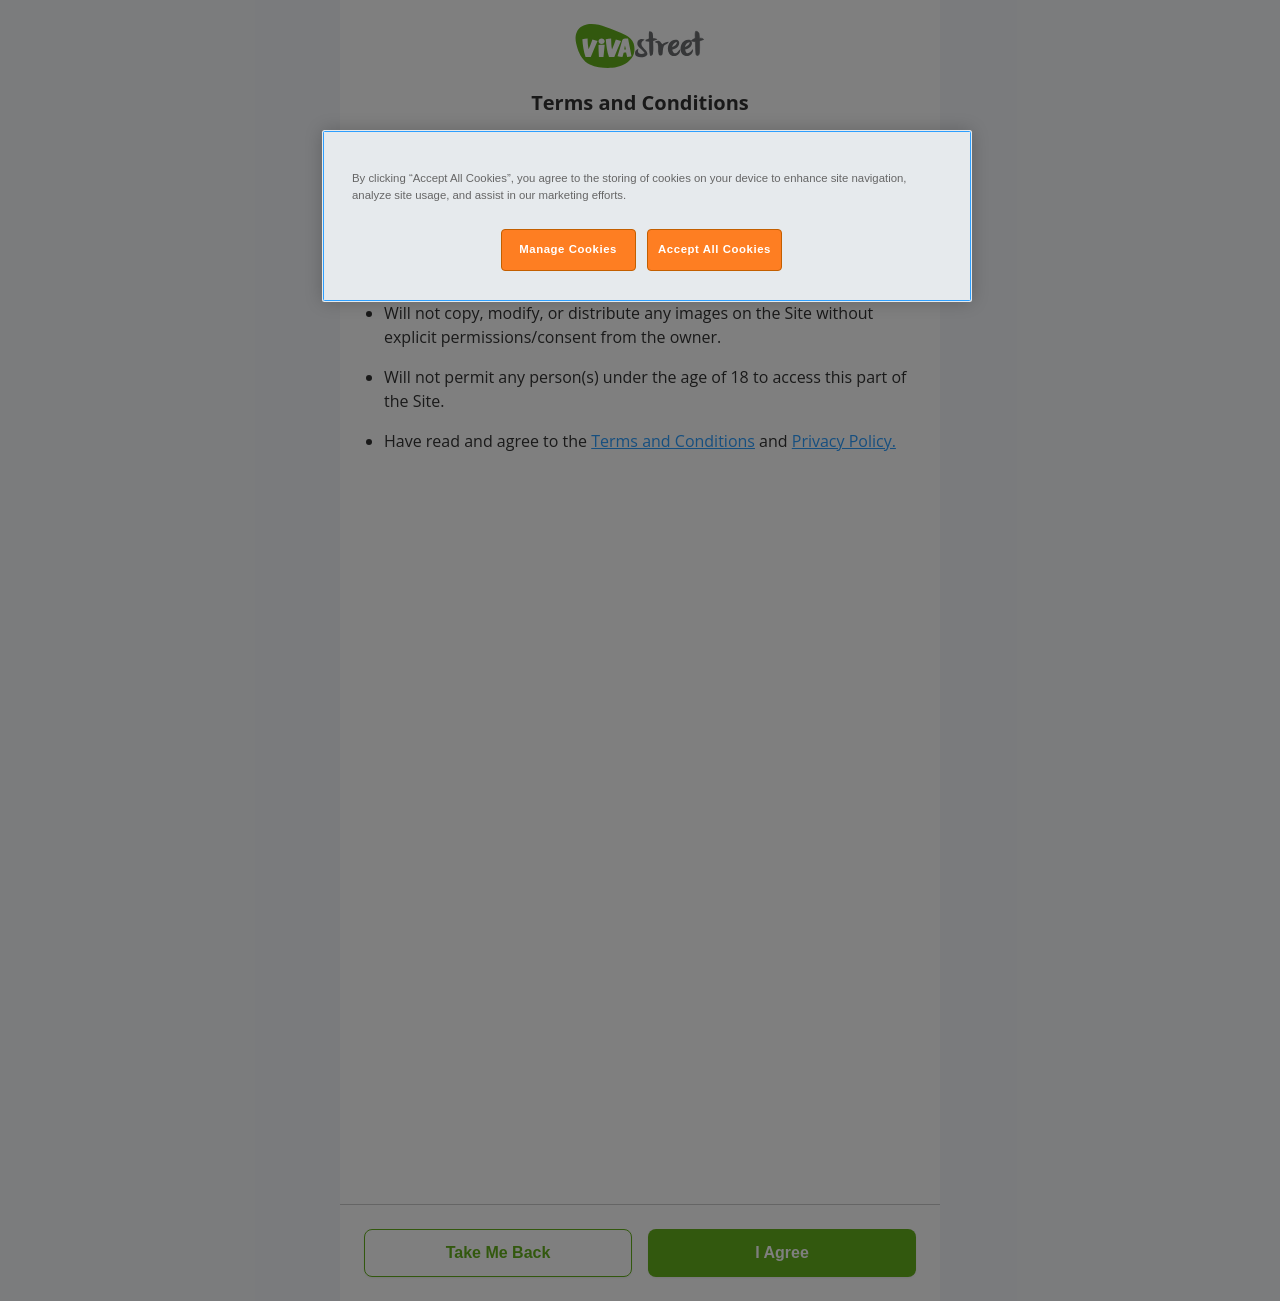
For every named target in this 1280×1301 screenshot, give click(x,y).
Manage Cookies (568, 249)
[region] (647, 216)
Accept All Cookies (714, 249)
